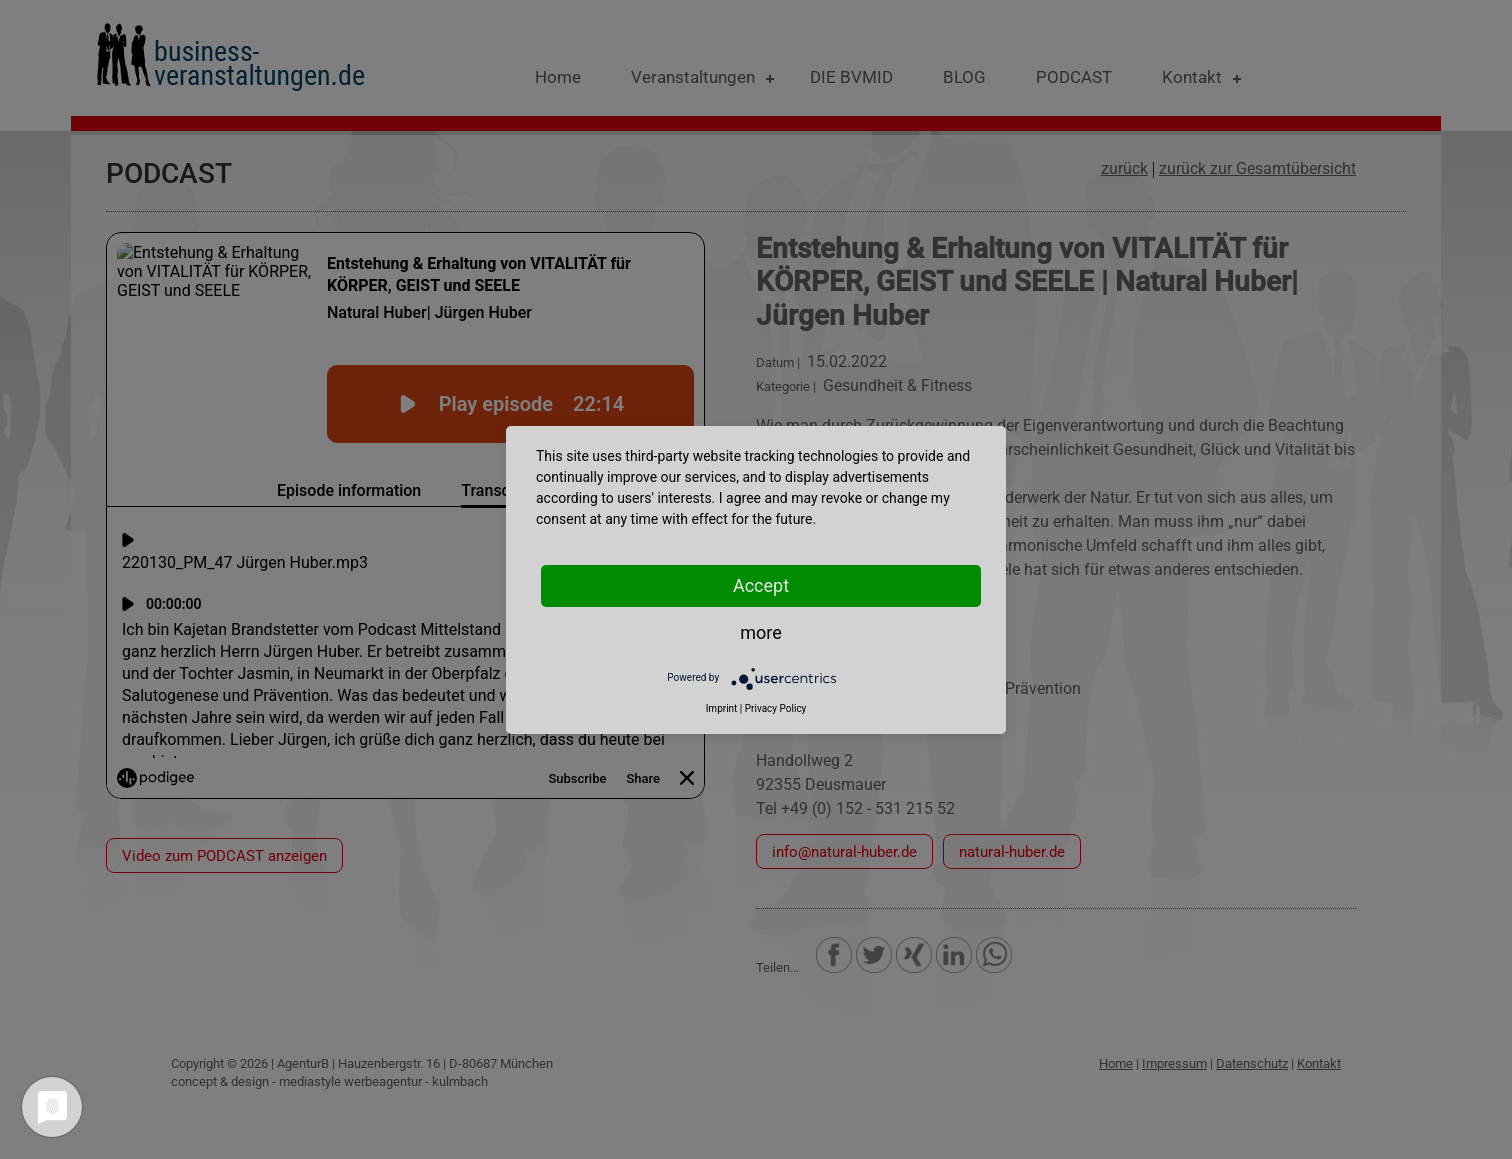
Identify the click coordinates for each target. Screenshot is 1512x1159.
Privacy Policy (776, 708)
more (761, 632)
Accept (761, 585)
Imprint (722, 708)
